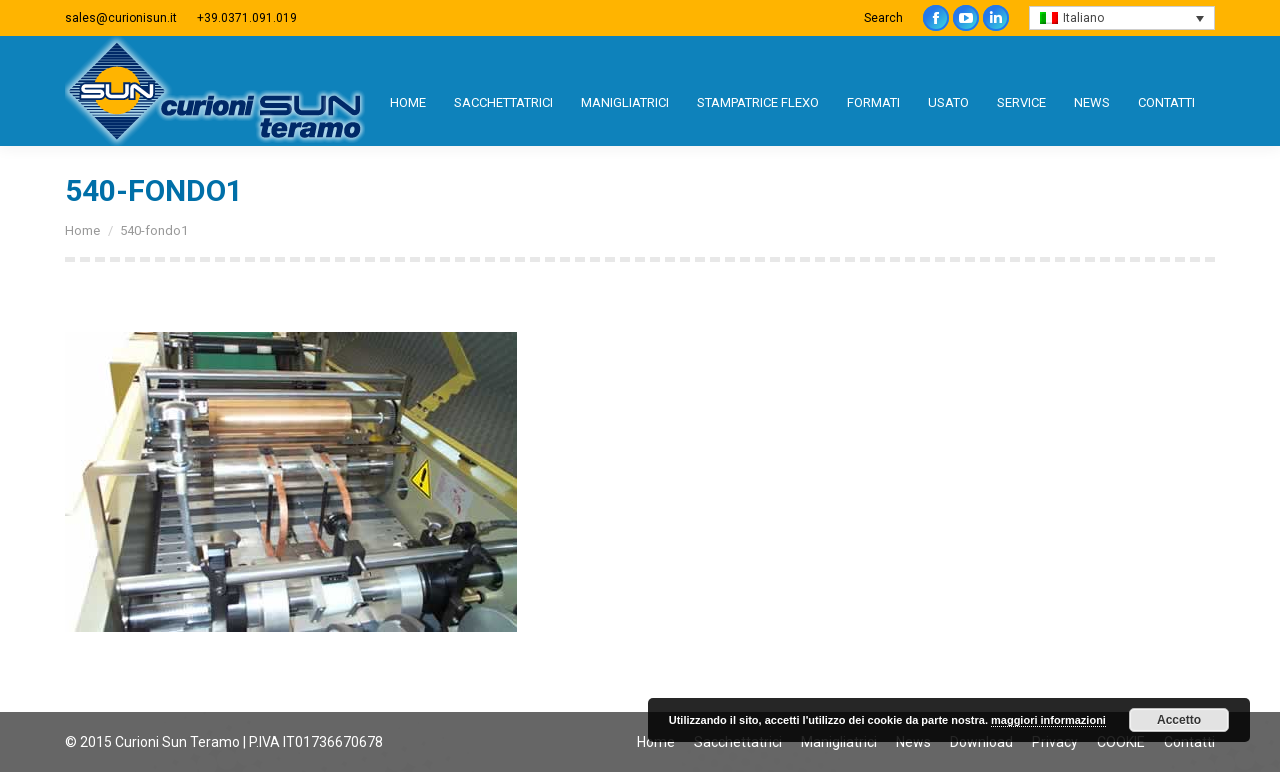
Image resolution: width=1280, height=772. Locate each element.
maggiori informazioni (1048, 720)
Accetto (1179, 720)
